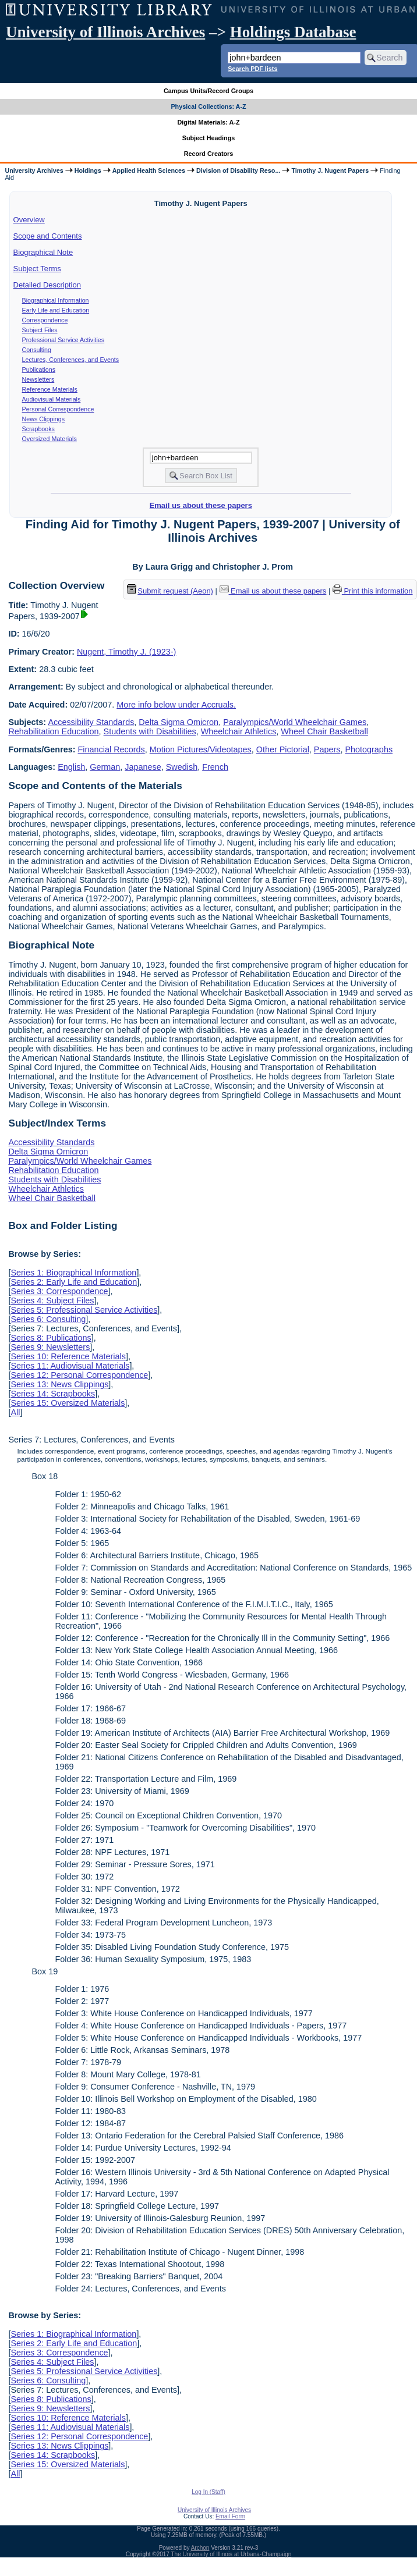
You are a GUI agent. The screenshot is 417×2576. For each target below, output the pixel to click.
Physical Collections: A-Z (208, 106)
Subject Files (40, 329)
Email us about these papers (201, 505)
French (215, 767)
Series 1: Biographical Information (73, 1272)
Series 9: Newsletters (50, 1347)
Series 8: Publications (50, 1337)
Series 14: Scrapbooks (52, 1393)
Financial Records (111, 749)
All (15, 1412)
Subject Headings (208, 137)
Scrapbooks (38, 428)
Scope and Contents (47, 236)
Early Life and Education (56, 310)
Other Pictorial (282, 749)
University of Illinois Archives (105, 32)
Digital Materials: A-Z (209, 122)
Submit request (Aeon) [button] (170, 591)
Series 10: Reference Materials (68, 1356)
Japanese (143, 767)
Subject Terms (37, 268)
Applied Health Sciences (148, 170)
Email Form (230, 2516)
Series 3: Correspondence (59, 1291)
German (105, 767)
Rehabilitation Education (53, 731)
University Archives (34, 170)
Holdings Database (293, 32)
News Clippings (43, 418)
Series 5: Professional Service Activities (83, 1309)
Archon (200, 2548)
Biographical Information (55, 300)
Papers (327, 749)
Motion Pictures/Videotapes (201, 749)
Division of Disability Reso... (238, 170)
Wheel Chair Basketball (324, 731)
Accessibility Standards (91, 722)
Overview (29, 219)
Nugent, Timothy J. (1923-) (126, 651)
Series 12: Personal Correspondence (79, 1375)
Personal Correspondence (58, 409)
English (71, 767)
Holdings (88, 170)
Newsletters (38, 379)
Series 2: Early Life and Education (73, 1282)
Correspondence (45, 320)
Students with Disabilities (150, 731)
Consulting (36, 349)
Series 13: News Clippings (59, 1384)
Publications (38, 369)
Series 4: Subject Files (52, 1300)
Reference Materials (49, 389)
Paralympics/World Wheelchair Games (294, 722)
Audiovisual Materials (51, 399)
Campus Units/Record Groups (208, 90)
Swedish (181, 767)
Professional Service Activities (63, 339)
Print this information (373, 591)
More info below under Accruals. (176, 704)
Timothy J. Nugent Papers (330, 170)
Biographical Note (43, 252)
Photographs (369, 749)
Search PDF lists (252, 68)
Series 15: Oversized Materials (67, 1403)
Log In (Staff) (208, 2492)
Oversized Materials (49, 438)
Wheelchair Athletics (239, 731)
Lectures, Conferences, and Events (70, 359)
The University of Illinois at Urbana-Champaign (231, 2554)
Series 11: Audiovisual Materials (69, 1365)
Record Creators (209, 153)
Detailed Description (47, 284)
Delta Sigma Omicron (178, 722)
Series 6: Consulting (48, 1319)
